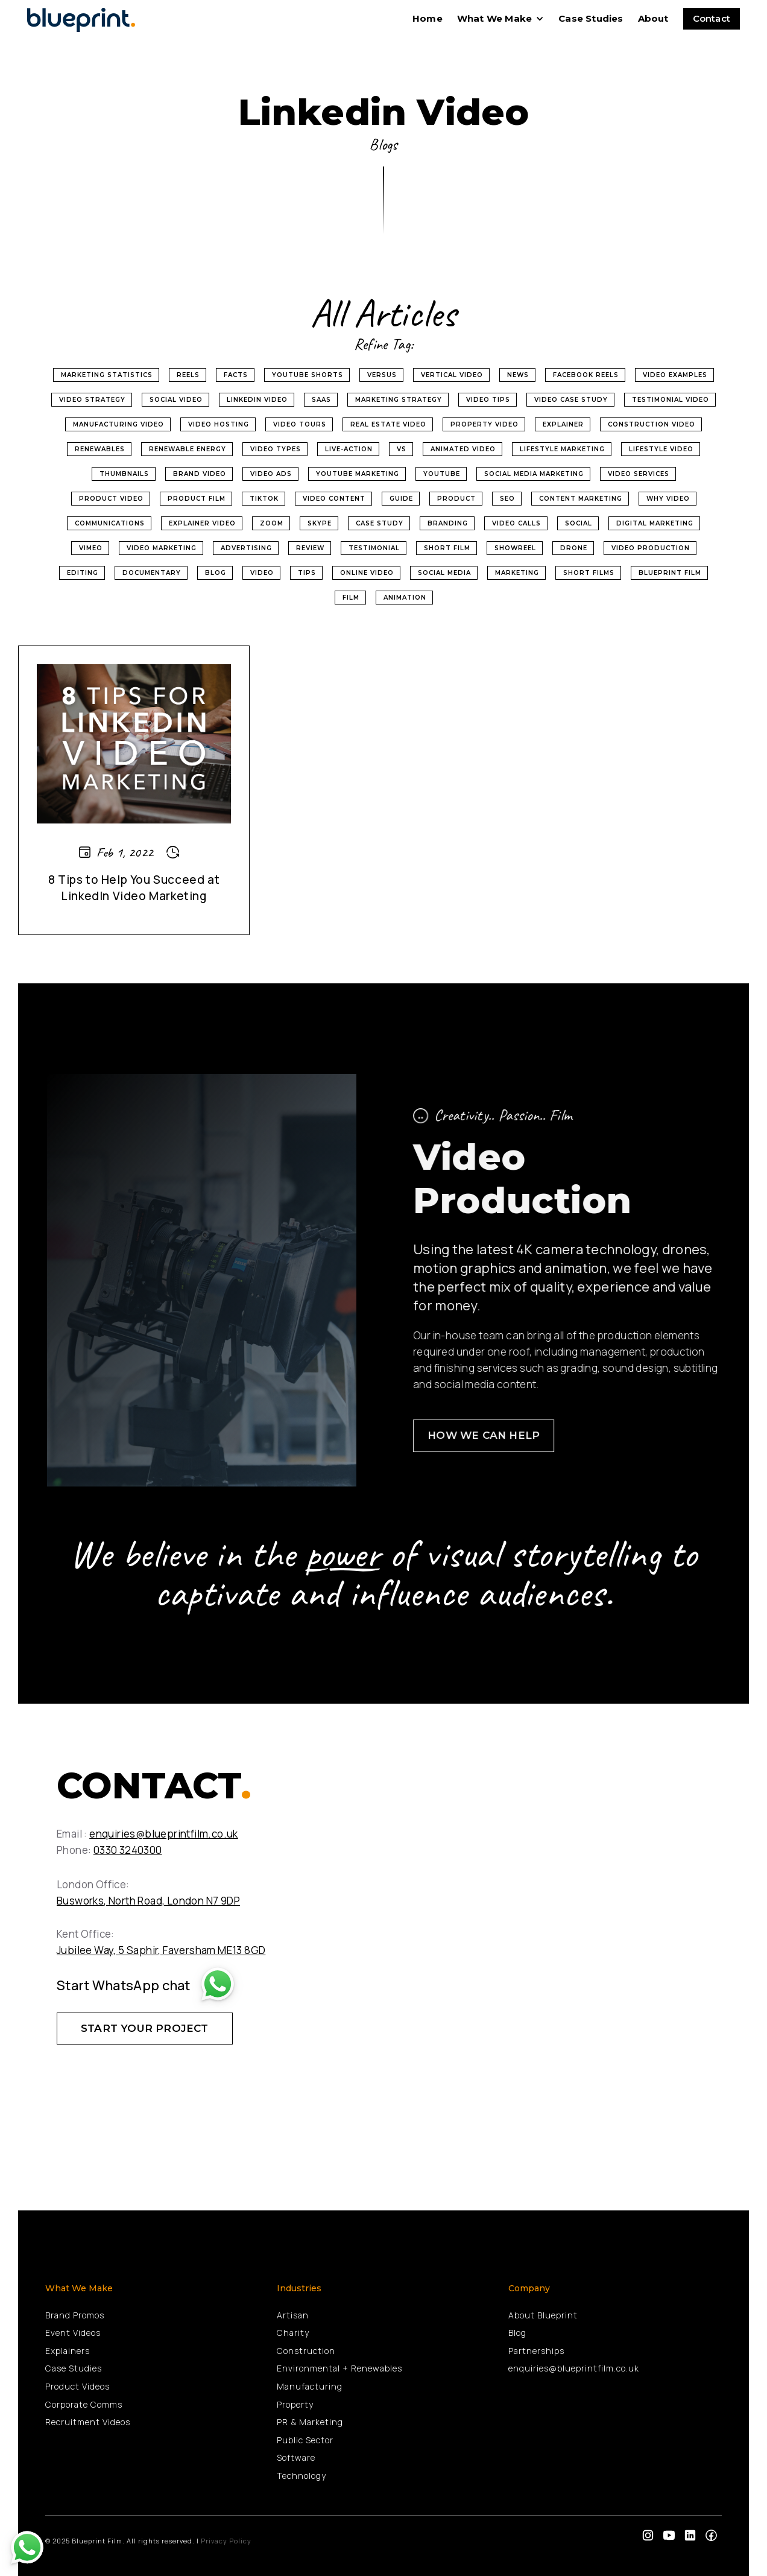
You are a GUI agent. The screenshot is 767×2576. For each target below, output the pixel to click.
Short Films (588, 573)
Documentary (151, 573)
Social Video (176, 400)
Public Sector (305, 2440)
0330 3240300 (127, 1850)
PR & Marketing (310, 2422)
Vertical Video (452, 375)
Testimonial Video (670, 400)
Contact (711, 18)
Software (296, 2457)
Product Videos (77, 2386)
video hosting (218, 424)
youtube (441, 474)
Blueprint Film (670, 573)
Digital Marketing (654, 523)
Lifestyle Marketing (562, 449)
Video (262, 573)
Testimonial (374, 548)
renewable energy (187, 449)
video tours (299, 424)
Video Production (650, 548)
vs (401, 449)
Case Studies (590, 18)
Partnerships (536, 2350)
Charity (293, 2332)
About (653, 18)
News (518, 375)
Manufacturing (309, 2386)
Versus (382, 375)
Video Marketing (162, 548)
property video (484, 424)
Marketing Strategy (398, 400)
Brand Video (199, 474)
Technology (301, 2475)
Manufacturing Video (118, 424)
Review (310, 548)
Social (578, 523)
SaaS (321, 400)
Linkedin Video (257, 400)
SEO (507, 499)
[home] (84, 18)
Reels (188, 375)
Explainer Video (202, 523)
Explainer (563, 424)
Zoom (271, 523)
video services (638, 474)
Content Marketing (580, 499)
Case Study (379, 523)
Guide (401, 499)
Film (350, 597)
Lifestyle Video (661, 449)
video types (275, 449)
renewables (100, 449)
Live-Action (349, 449)
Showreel (515, 548)
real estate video (388, 424)
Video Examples (675, 375)
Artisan (293, 2315)
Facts (236, 375)
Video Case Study (571, 400)
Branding (448, 523)
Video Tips (488, 400)
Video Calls (516, 523)
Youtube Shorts (307, 375)
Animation (405, 597)
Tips (307, 573)
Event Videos (73, 2332)
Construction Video (651, 424)
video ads (271, 474)
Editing (82, 573)
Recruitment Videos (87, 2422)
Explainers (67, 2350)
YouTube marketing (357, 474)
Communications (110, 523)
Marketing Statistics (107, 375)
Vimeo (91, 548)
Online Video (367, 573)
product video (111, 499)
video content (334, 499)
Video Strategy (92, 400)
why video (668, 499)
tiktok (264, 499)
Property (295, 2404)
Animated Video (463, 449)
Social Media (444, 573)
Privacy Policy (226, 2540)
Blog (215, 573)
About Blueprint (543, 2315)
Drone (573, 548)
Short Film (447, 548)
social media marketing (534, 474)
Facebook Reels (586, 375)
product (456, 499)
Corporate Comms (83, 2404)
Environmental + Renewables (339, 2368)
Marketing (517, 573)
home (427, 18)
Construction (306, 2350)
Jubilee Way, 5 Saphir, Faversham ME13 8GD (161, 1950)
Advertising (246, 548)
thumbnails (124, 474)
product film (197, 499)
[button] (500, 18)
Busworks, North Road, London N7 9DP (148, 1901)
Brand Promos (74, 2315)
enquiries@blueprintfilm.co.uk (163, 1834)
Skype (320, 523)
